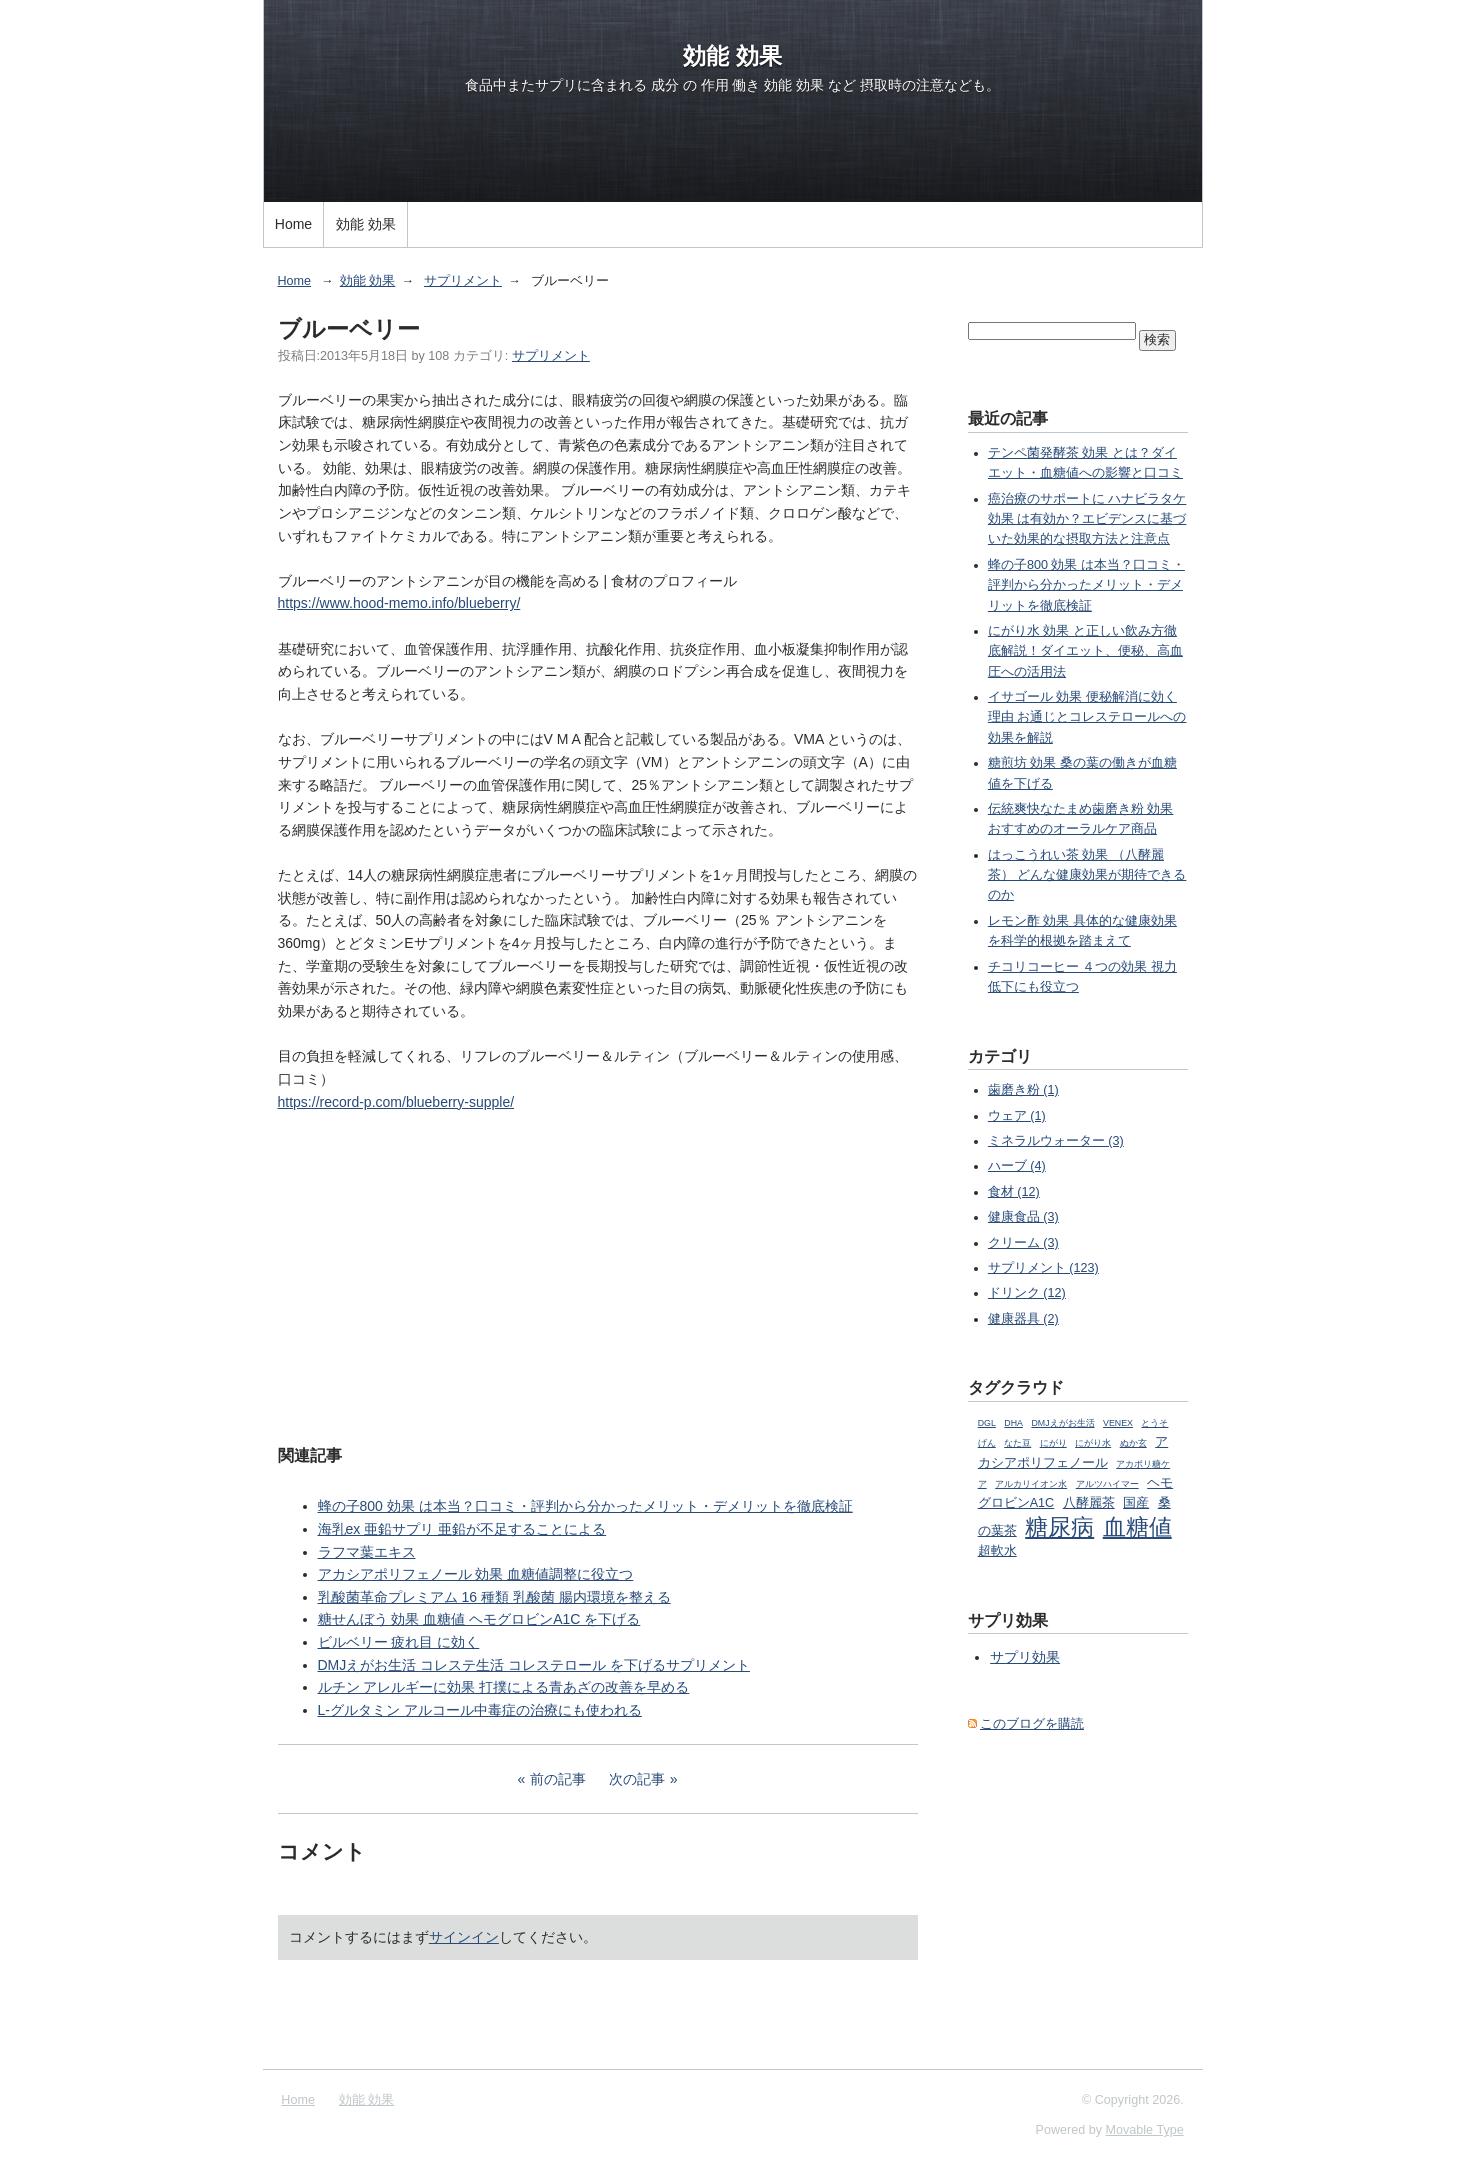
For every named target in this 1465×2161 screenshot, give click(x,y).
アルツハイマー (1107, 1484)
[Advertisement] (598, 1276)
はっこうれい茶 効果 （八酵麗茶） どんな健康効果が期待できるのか (1087, 875)
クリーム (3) (1023, 1243)
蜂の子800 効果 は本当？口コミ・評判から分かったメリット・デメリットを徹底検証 (585, 1506)
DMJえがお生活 (1062, 1423)
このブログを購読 (1032, 1724)
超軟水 (997, 1551)
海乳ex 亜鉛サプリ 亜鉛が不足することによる (462, 1529)
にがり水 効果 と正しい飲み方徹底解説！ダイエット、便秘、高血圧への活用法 (1085, 651)
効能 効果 (732, 56)
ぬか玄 (1133, 1443)
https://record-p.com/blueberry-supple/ (396, 1102)
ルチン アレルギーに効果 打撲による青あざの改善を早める (504, 1687)
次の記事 (637, 1779)
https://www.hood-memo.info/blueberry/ (399, 603)
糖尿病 (1059, 1527)
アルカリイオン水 (1031, 1484)
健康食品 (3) (1023, 1217)
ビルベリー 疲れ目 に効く (399, 1642)
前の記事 (558, 1779)
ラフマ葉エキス (367, 1552)
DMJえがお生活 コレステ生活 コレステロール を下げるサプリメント (534, 1665)
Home (293, 224)
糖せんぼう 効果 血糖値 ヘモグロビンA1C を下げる (479, 1619)
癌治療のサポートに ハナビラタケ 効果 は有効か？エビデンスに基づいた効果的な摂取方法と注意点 (1087, 519)
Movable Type (1145, 2130)
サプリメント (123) (1043, 1268)
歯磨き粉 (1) (1023, 1090)
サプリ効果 (1025, 1657)
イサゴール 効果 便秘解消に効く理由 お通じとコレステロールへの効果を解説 (1087, 717)
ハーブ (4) (1017, 1166)
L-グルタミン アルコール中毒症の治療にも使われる (480, 1710)
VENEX (1118, 1423)
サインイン (464, 1937)
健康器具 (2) (1023, 1319)
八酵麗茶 (1089, 1503)
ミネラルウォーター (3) (1056, 1141)
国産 (1136, 1503)
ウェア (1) (1017, 1116)
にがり (1053, 1443)
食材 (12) (1014, 1192)
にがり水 (1093, 1443)
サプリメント (463, 281)
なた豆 (1017, 1443)
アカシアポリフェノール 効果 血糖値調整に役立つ (476, 1574)
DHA (1013, 1423)
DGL (987, 1423)
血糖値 (1137, 1527)
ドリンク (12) (1027, 1293)
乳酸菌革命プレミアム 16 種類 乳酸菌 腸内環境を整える (494, 1597)
